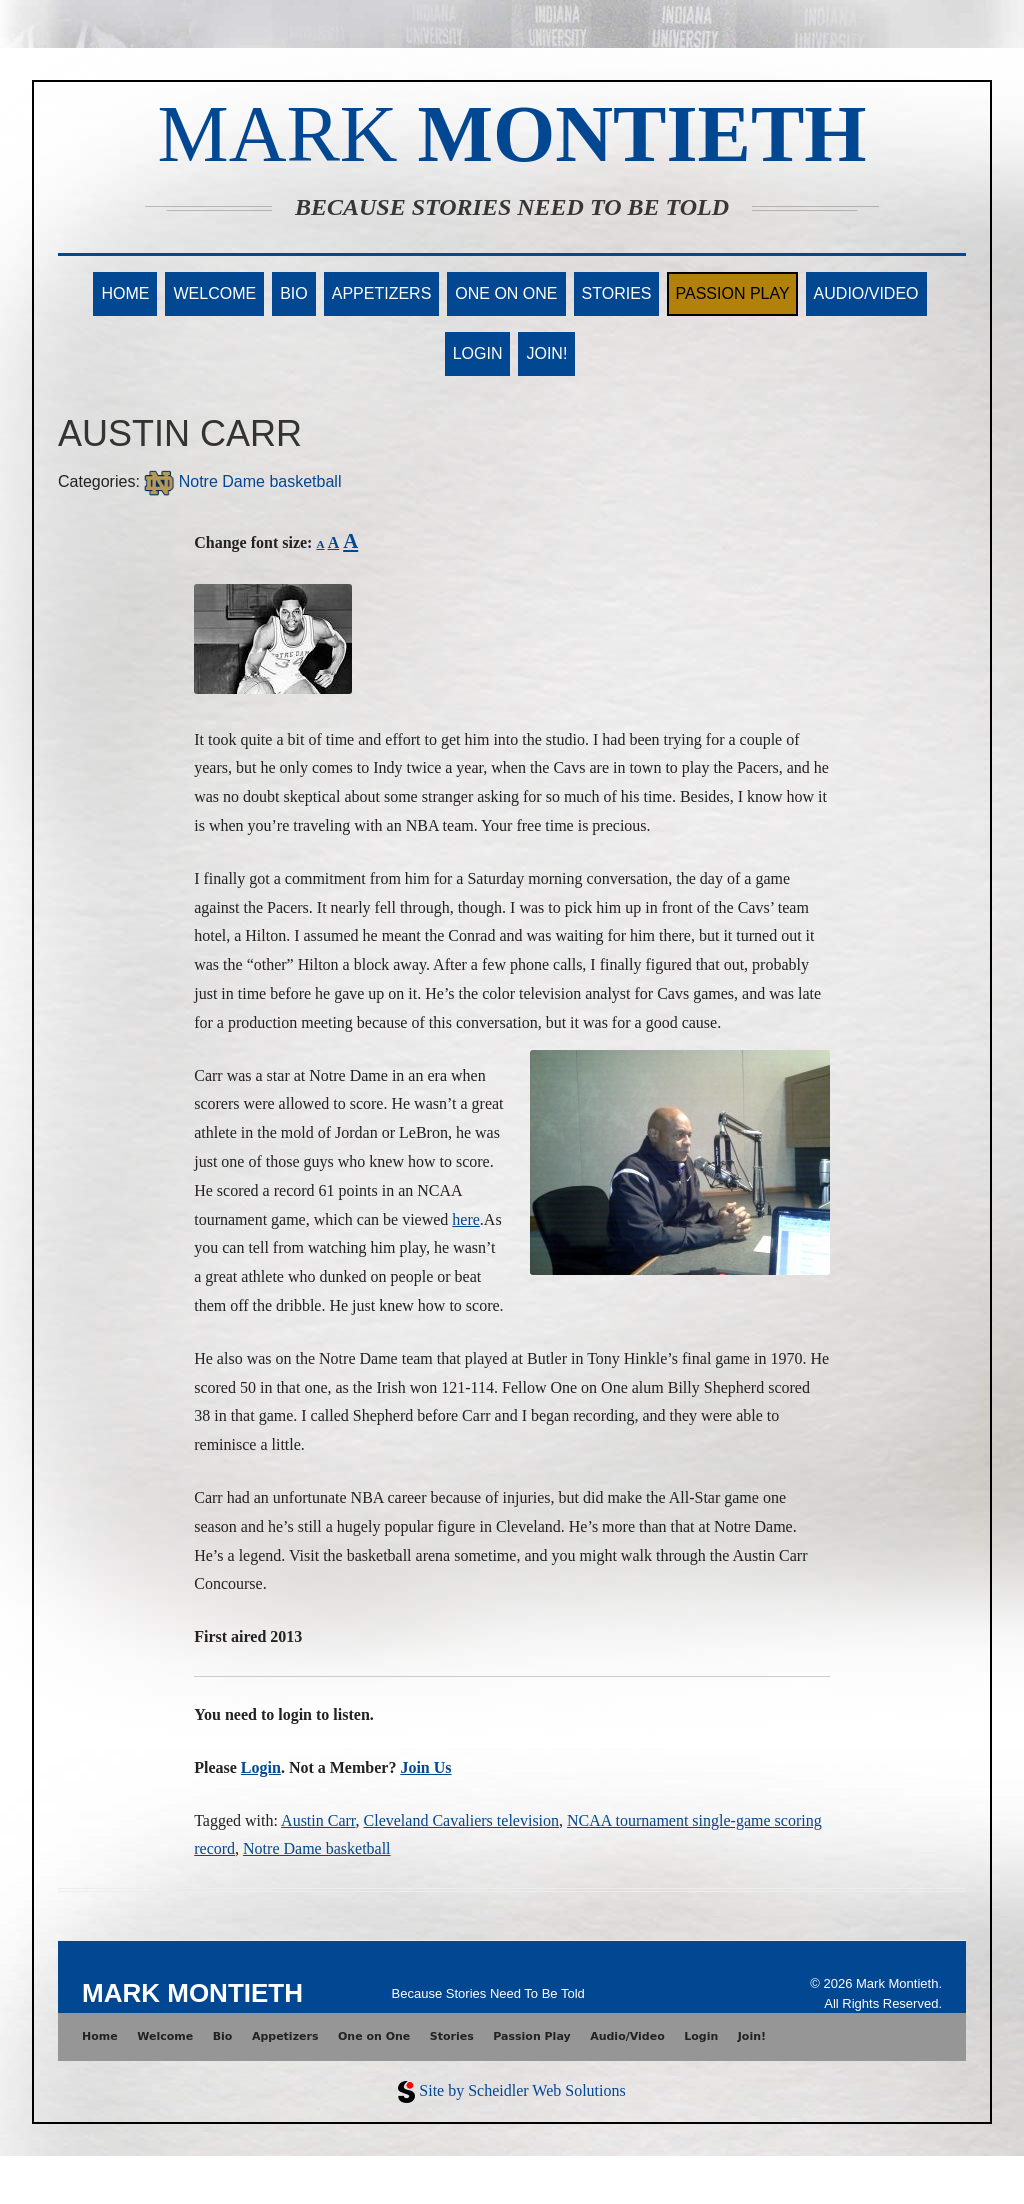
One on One (506, 293)
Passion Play (732, 293)
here (466, 1219)
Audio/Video (866, 293)
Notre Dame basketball (242, 481)
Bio (294, 293)
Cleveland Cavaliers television (462, 1820)
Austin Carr (318, 1820)
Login (478, 353)
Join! (546, 353)
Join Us (425, 1767)
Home (125, 293)
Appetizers (382, 293)
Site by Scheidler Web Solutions (522, 2090)
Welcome (214, 293)
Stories (617, 293)
